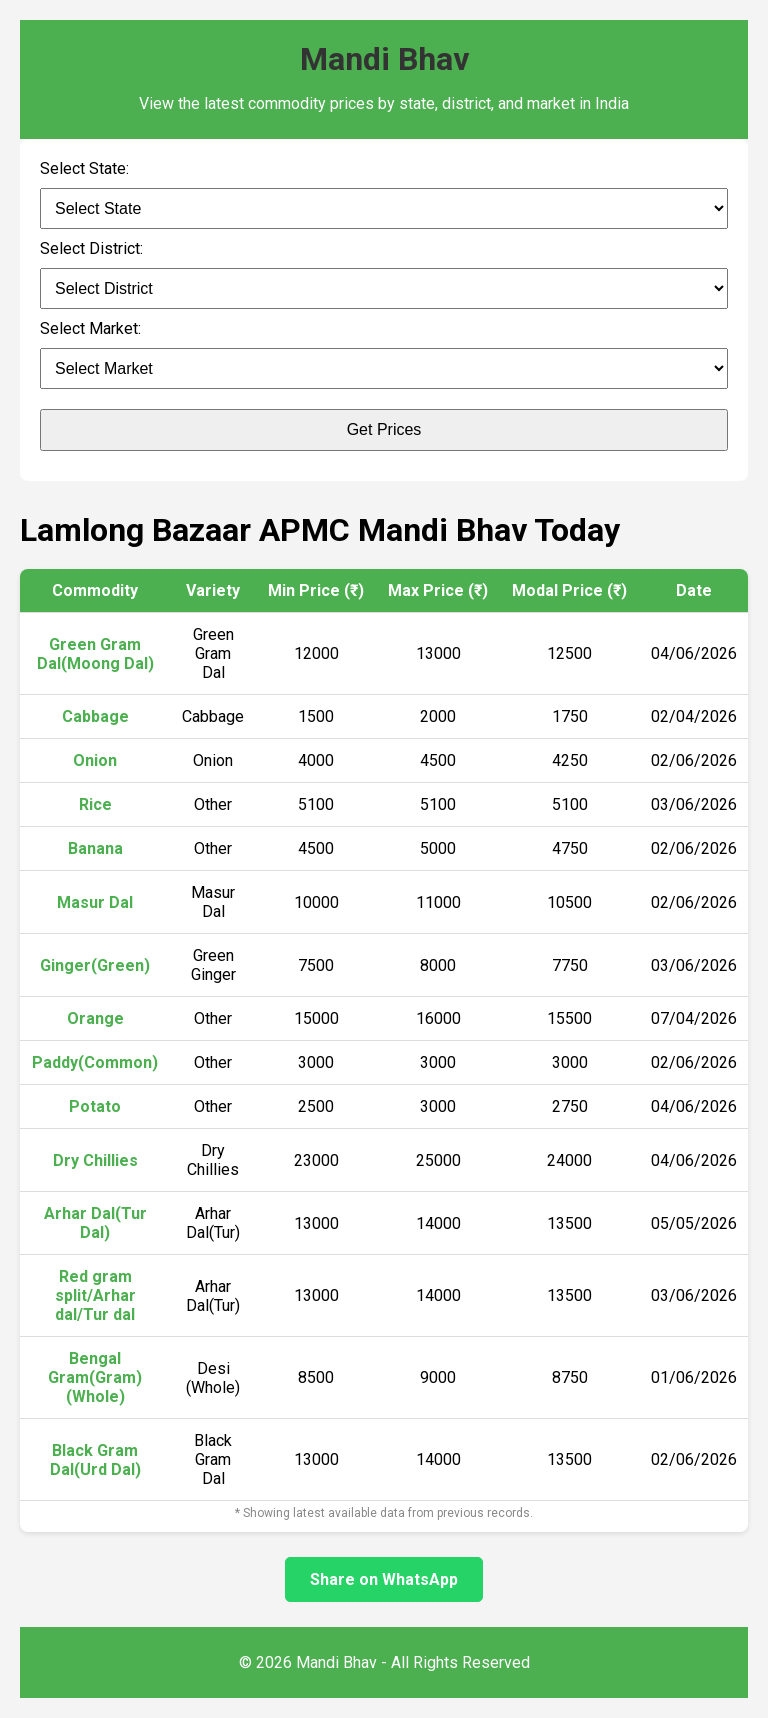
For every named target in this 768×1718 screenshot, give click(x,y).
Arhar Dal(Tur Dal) (95, 1223)
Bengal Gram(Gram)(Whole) (95, 1377)
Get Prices (384, 429)
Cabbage (95, 716)
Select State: (84, 168)
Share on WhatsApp (384, 1579)
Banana (95, 848)
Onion (95, 760)
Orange (95, 1018)
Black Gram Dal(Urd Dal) (95, 1460)
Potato (95, 1106)
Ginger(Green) (95, 965)
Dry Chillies (95, 1160)
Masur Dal (95, 902)
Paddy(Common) (95, 1062)
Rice (95, 804)
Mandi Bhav (384, 59)
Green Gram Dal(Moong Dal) (95, 654)
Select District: (91, 248)
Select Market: (90, 328)
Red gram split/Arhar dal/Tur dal (95, 1295)
